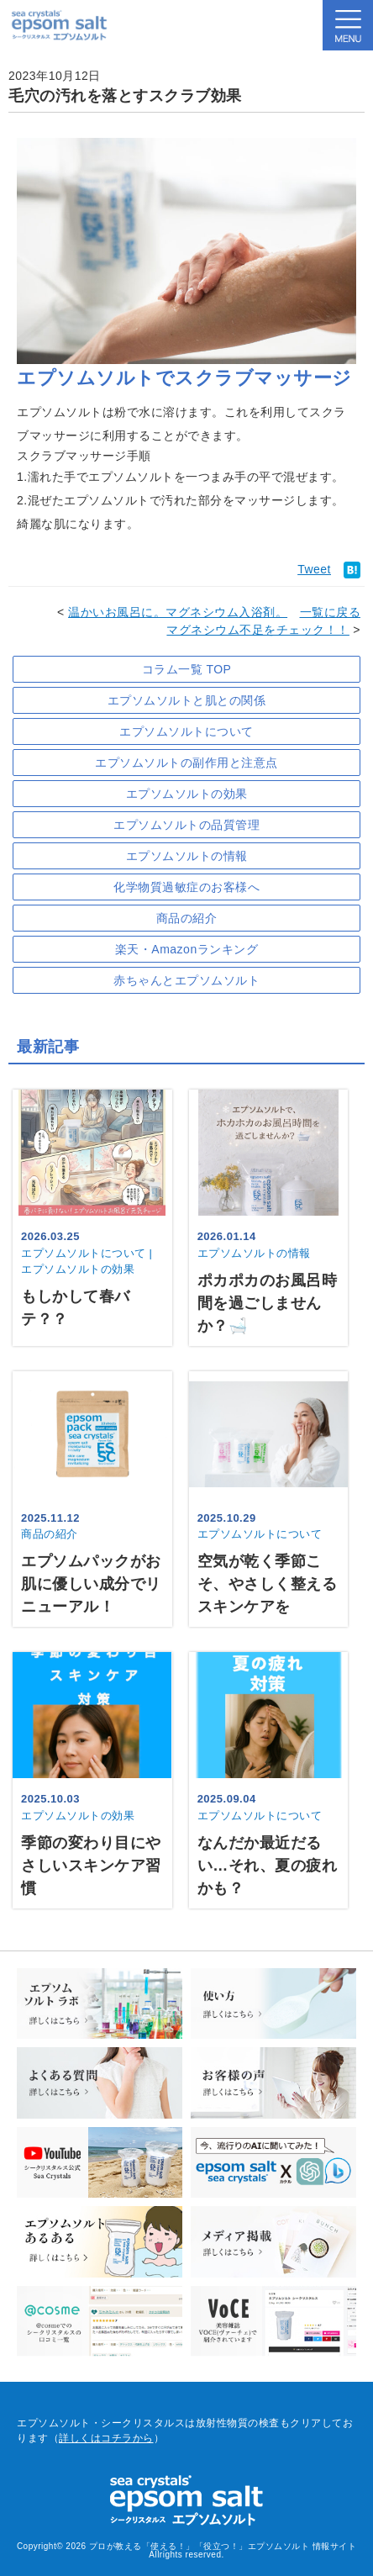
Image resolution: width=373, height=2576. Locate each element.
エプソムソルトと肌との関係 (187, 700)
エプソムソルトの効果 (187, 793)
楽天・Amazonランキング (186, 949)
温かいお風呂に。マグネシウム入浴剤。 (177, 612)
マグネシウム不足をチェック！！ (257, 629)
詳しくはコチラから (106, 2438)
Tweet (314, 569)
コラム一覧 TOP (187, 669)
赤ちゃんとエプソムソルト (186, 980)
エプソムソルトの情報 (187, 856)
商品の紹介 (187, 918)
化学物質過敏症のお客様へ (186, 887)
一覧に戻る (330, 612)
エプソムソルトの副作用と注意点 (186, 762)
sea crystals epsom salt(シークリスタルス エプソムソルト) (59, 25)
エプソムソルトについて (186, 731)
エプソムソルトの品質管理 (186, 824)
